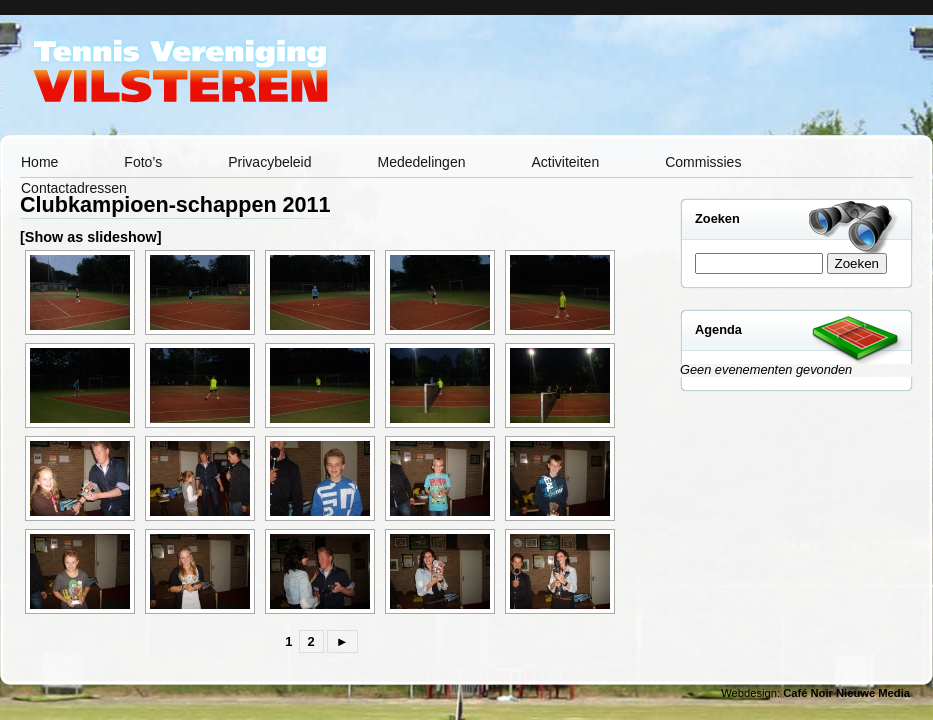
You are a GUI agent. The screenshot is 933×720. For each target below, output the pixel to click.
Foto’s (143, 162)
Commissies (703, 162)
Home (39, 162)
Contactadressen (74, 188)
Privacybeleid (269, 162)
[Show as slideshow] (91, 237)
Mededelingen (422, 162)
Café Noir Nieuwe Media (846, 693)
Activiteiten (565, 162)
